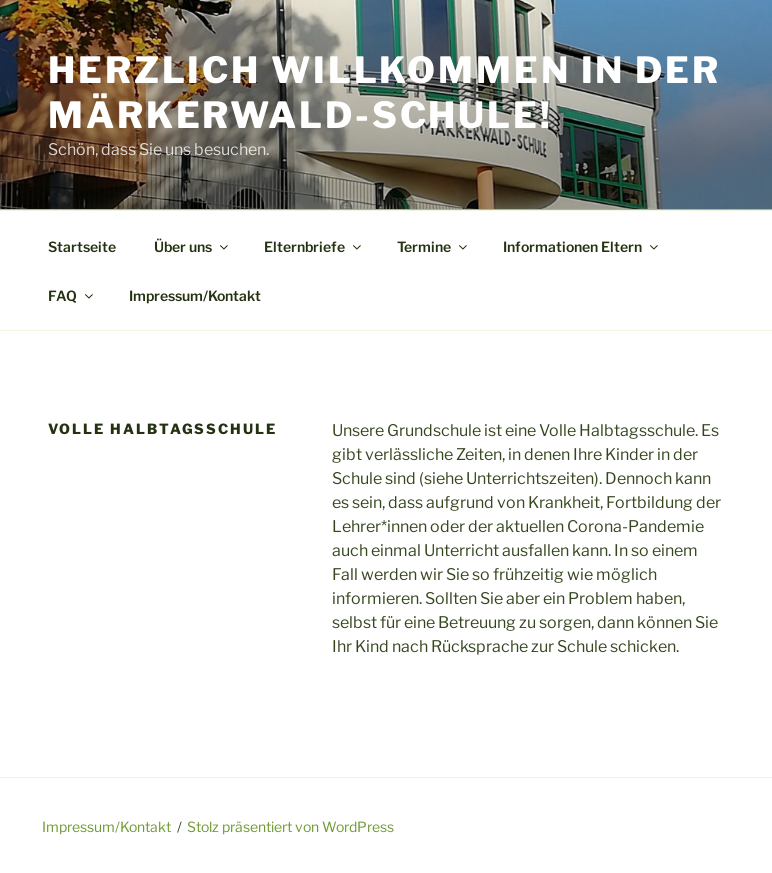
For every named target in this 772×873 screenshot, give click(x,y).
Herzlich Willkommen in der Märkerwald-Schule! (384, 92)
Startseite (82, 246)
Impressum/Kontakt (195, 295)
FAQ (72, 295)
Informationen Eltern (582, 246)
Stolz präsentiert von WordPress (290, 826)
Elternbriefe (314, 246)
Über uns (192, 246)
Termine (433, 246)
